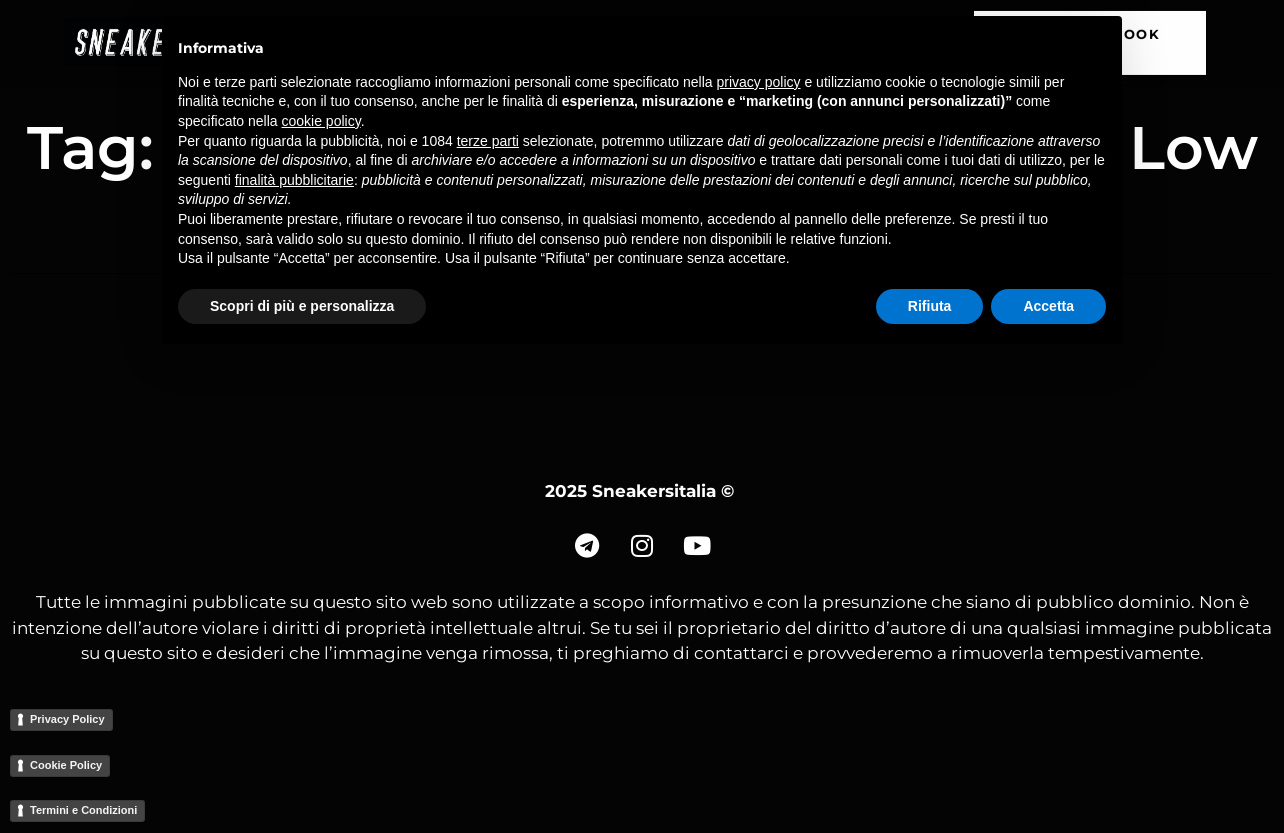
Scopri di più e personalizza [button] (302, 306)
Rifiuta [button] (930, 306)
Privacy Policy (67, 719)
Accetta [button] (1048, 306)
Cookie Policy (66, 765)
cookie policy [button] (321, 121)
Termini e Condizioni (83, 810)
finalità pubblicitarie (294, 180)
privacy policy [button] (759, 82)
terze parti (488, 141)
